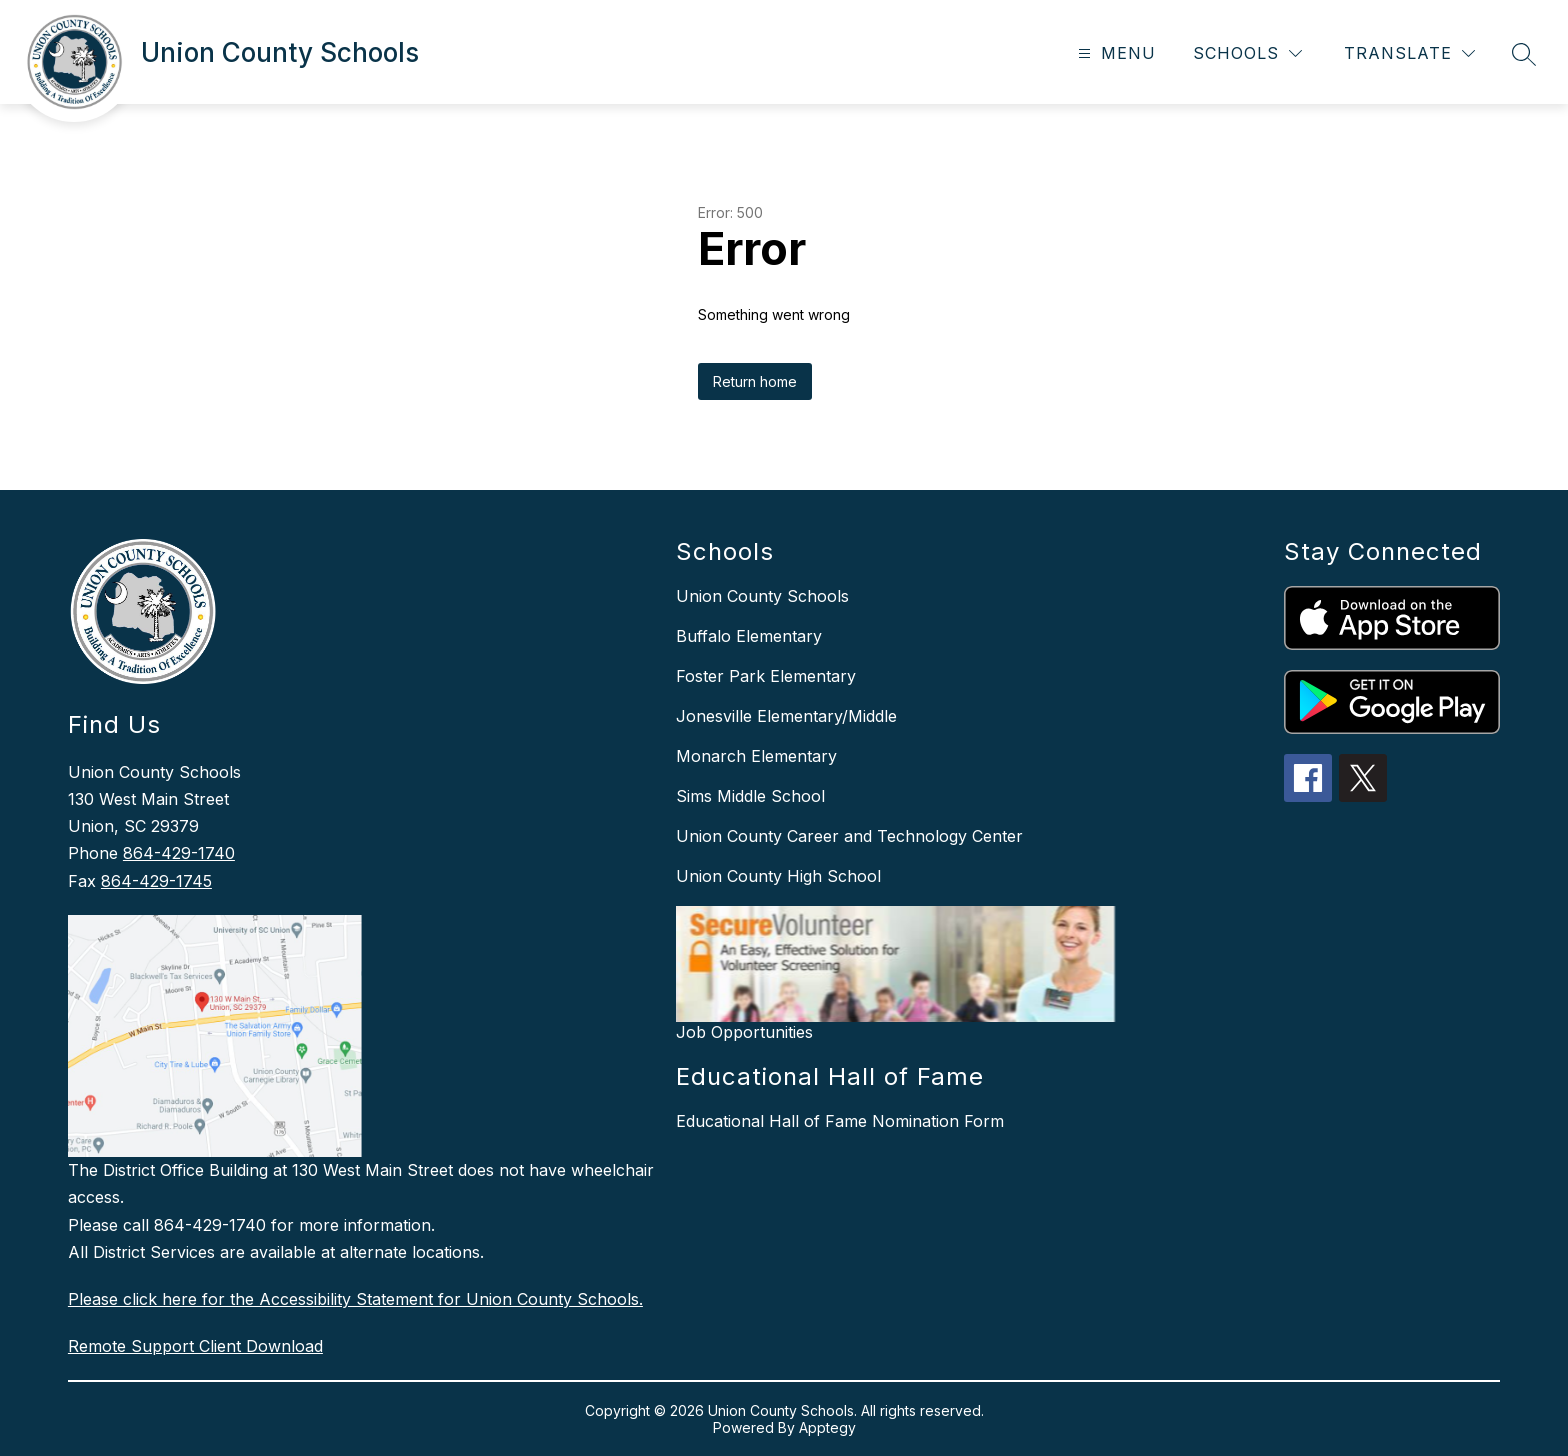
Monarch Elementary (756, 756)
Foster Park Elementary (766, 676)
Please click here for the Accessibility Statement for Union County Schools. (355, 1299)
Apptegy (827, 1427)
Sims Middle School (750, 796)
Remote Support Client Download (195, 1346)
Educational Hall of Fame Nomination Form (840, 1121)
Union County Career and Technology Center (849, 836)
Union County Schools (762, 596)
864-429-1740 (179, 853)
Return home (755, 381)
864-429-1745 (156, 881)
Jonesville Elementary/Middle (786, 716)
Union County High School (778, 876)
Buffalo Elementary (749, 636)
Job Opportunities (744, 1032)
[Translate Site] (1409, 53)
